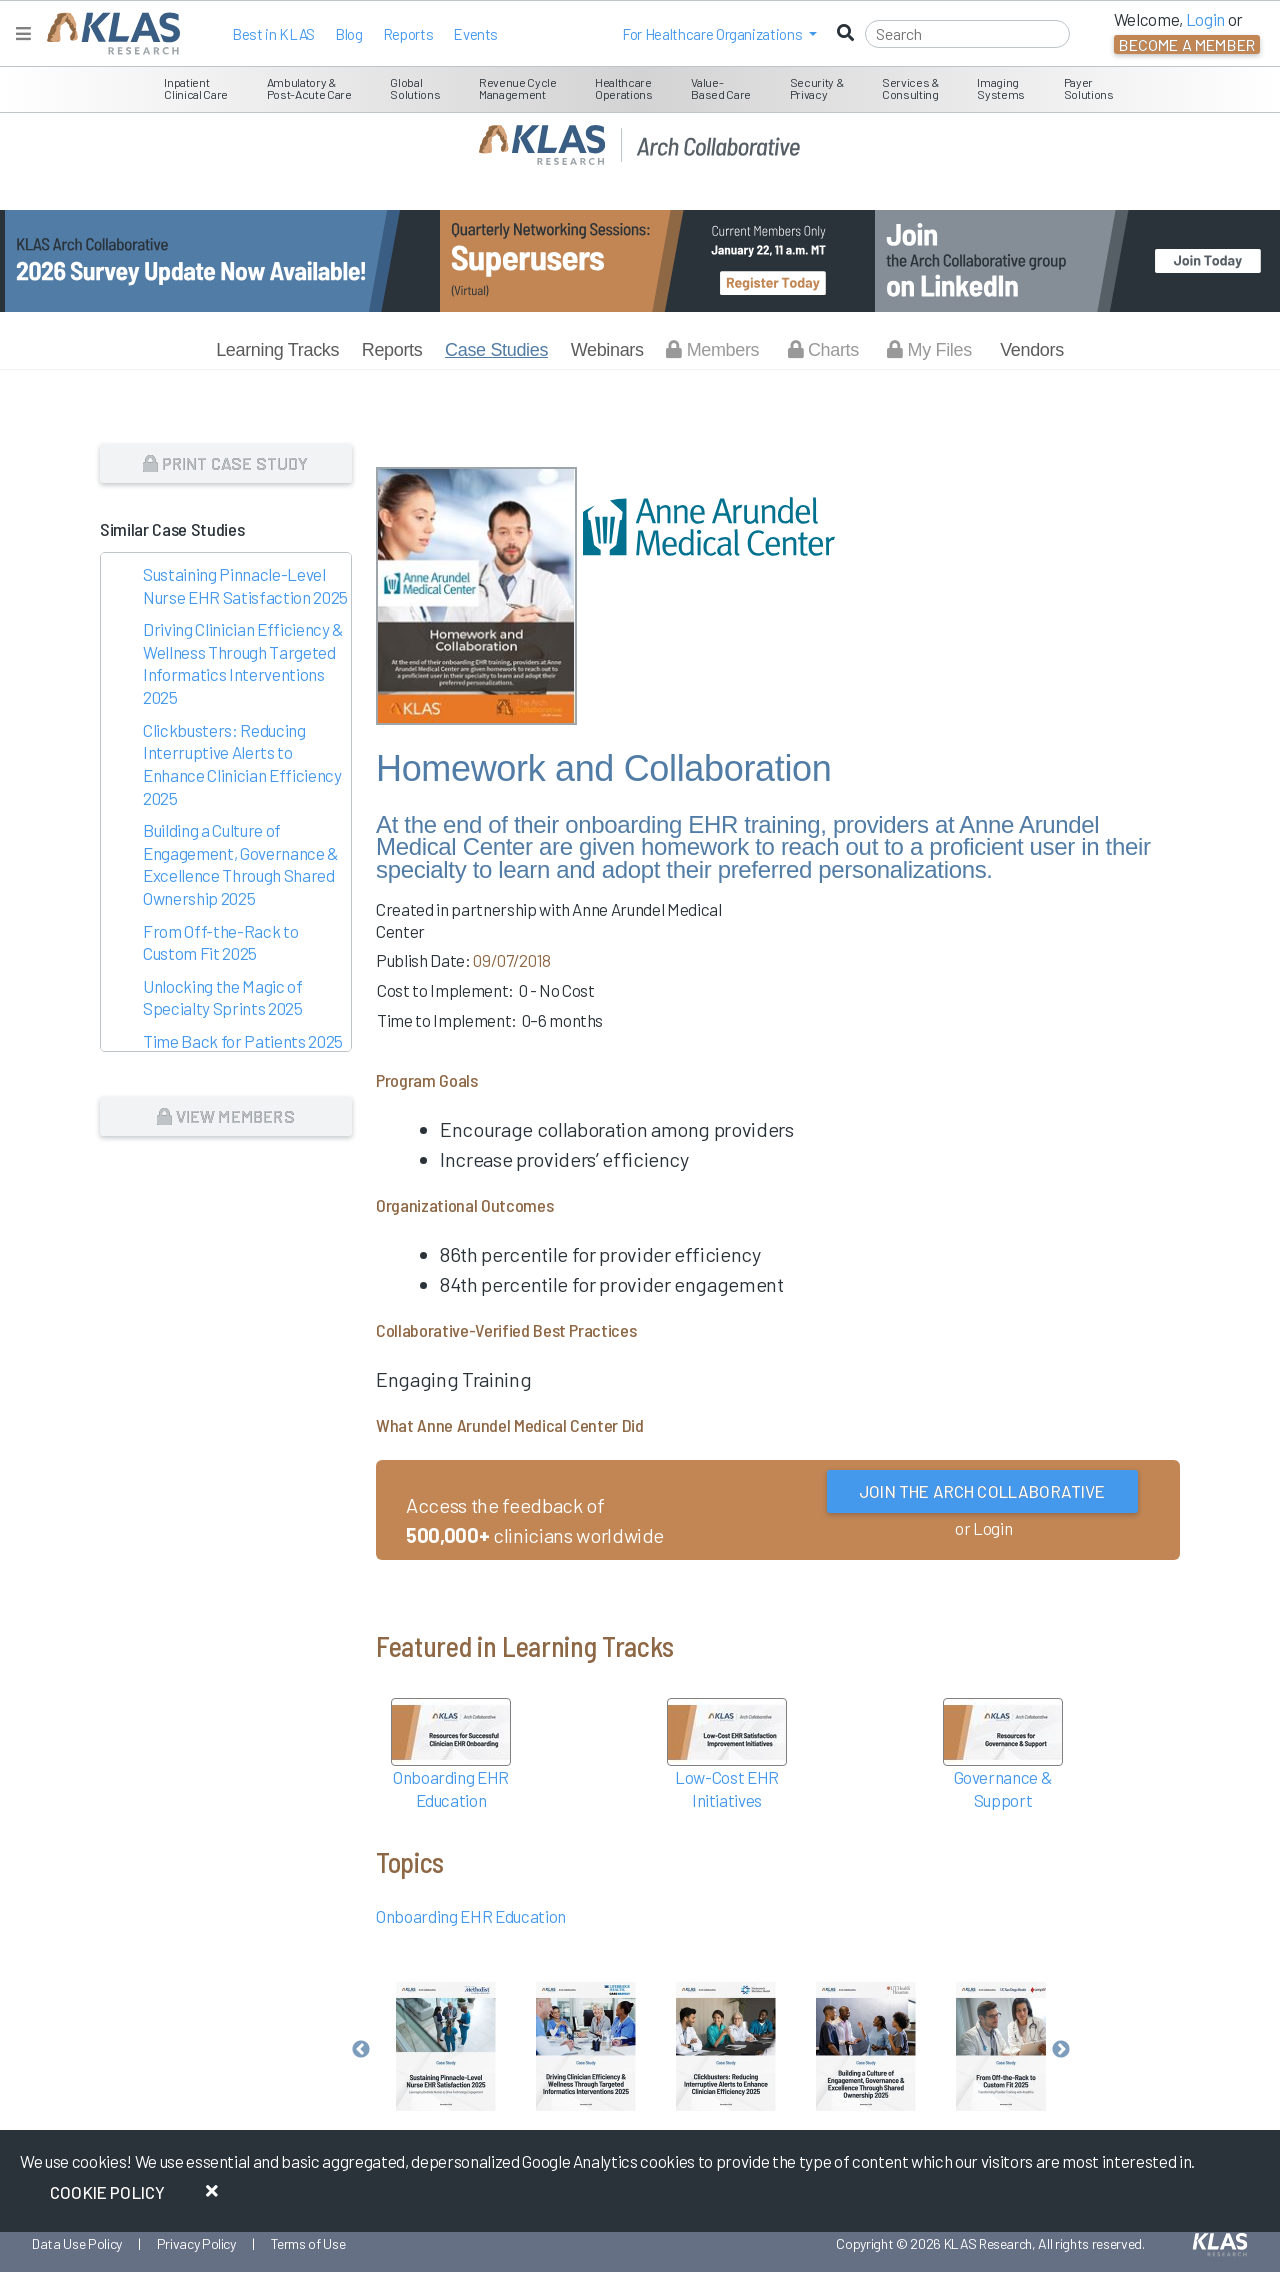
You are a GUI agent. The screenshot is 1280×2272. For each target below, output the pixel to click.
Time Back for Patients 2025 (243, 1041)
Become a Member (1187, 44)
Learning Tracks (277, 350)
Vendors (1032, 350)
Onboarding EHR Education (471, 1916)
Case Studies (496, 350)
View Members (225, 1116)
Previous (361, 2050)
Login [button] (1205, 19)
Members (712, 350)
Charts (823, 350)
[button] (719, 34)
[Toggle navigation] (23, 33)
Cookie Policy (107, 2192)
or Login (983, 1528)
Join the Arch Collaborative (982, 1491)
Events (475, 34)
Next (1061, 2050)
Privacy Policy (196, 2243)
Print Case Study (225, 463)
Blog (349, 34)
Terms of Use (308, 2243)
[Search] (967, 34)
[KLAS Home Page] (108, 33)
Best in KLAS (273, 34)
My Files (929, 350)
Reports (408, 34)
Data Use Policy (77, 2243)
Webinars (607, 350)
